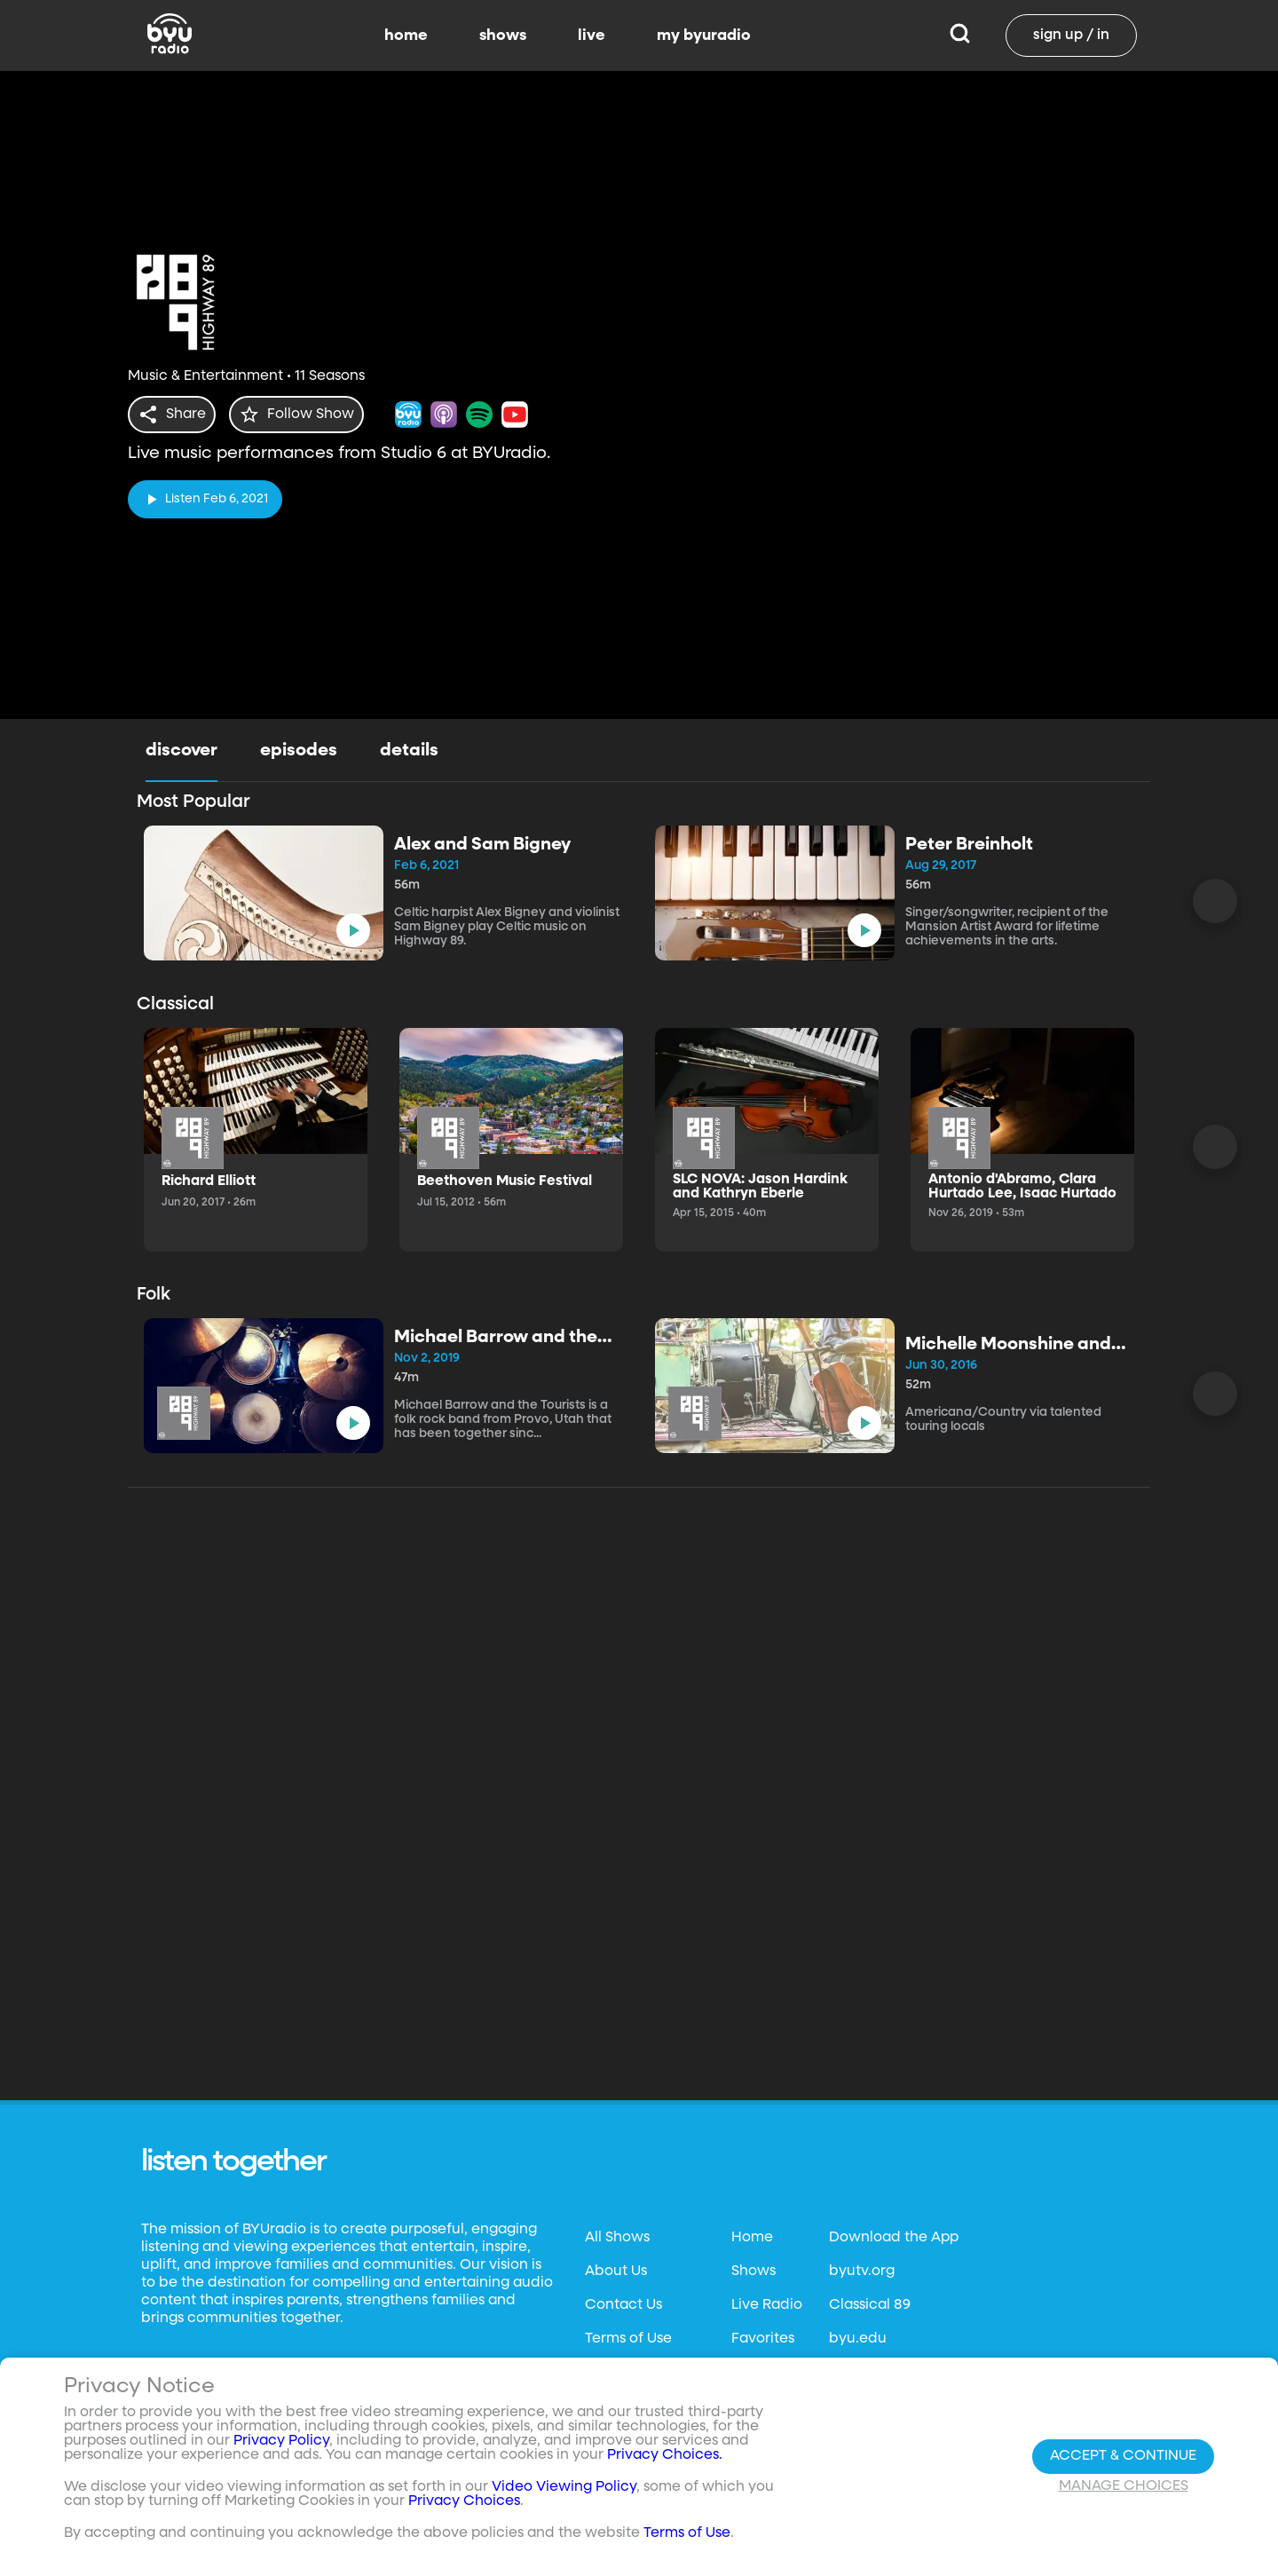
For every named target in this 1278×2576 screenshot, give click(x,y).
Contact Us (623, 2305)
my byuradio (704, 35)
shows (502, 35)
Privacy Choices (464, 2501)
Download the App (893, 2238)
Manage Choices (1123, 2486)
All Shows (617, 2238)
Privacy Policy (281, 2441)
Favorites (762, 2339)
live (591, 35)
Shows (753, 2271)
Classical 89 (870, 2305)
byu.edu (858, 2339)
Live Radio (766, 2305)
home (406, 35)
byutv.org (862, 2271)
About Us (616, 2271)
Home (752, 2238)
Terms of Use (628, 2339)
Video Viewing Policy (564, 2487)
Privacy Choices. (664, 2455)
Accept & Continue (1123, 2456)
